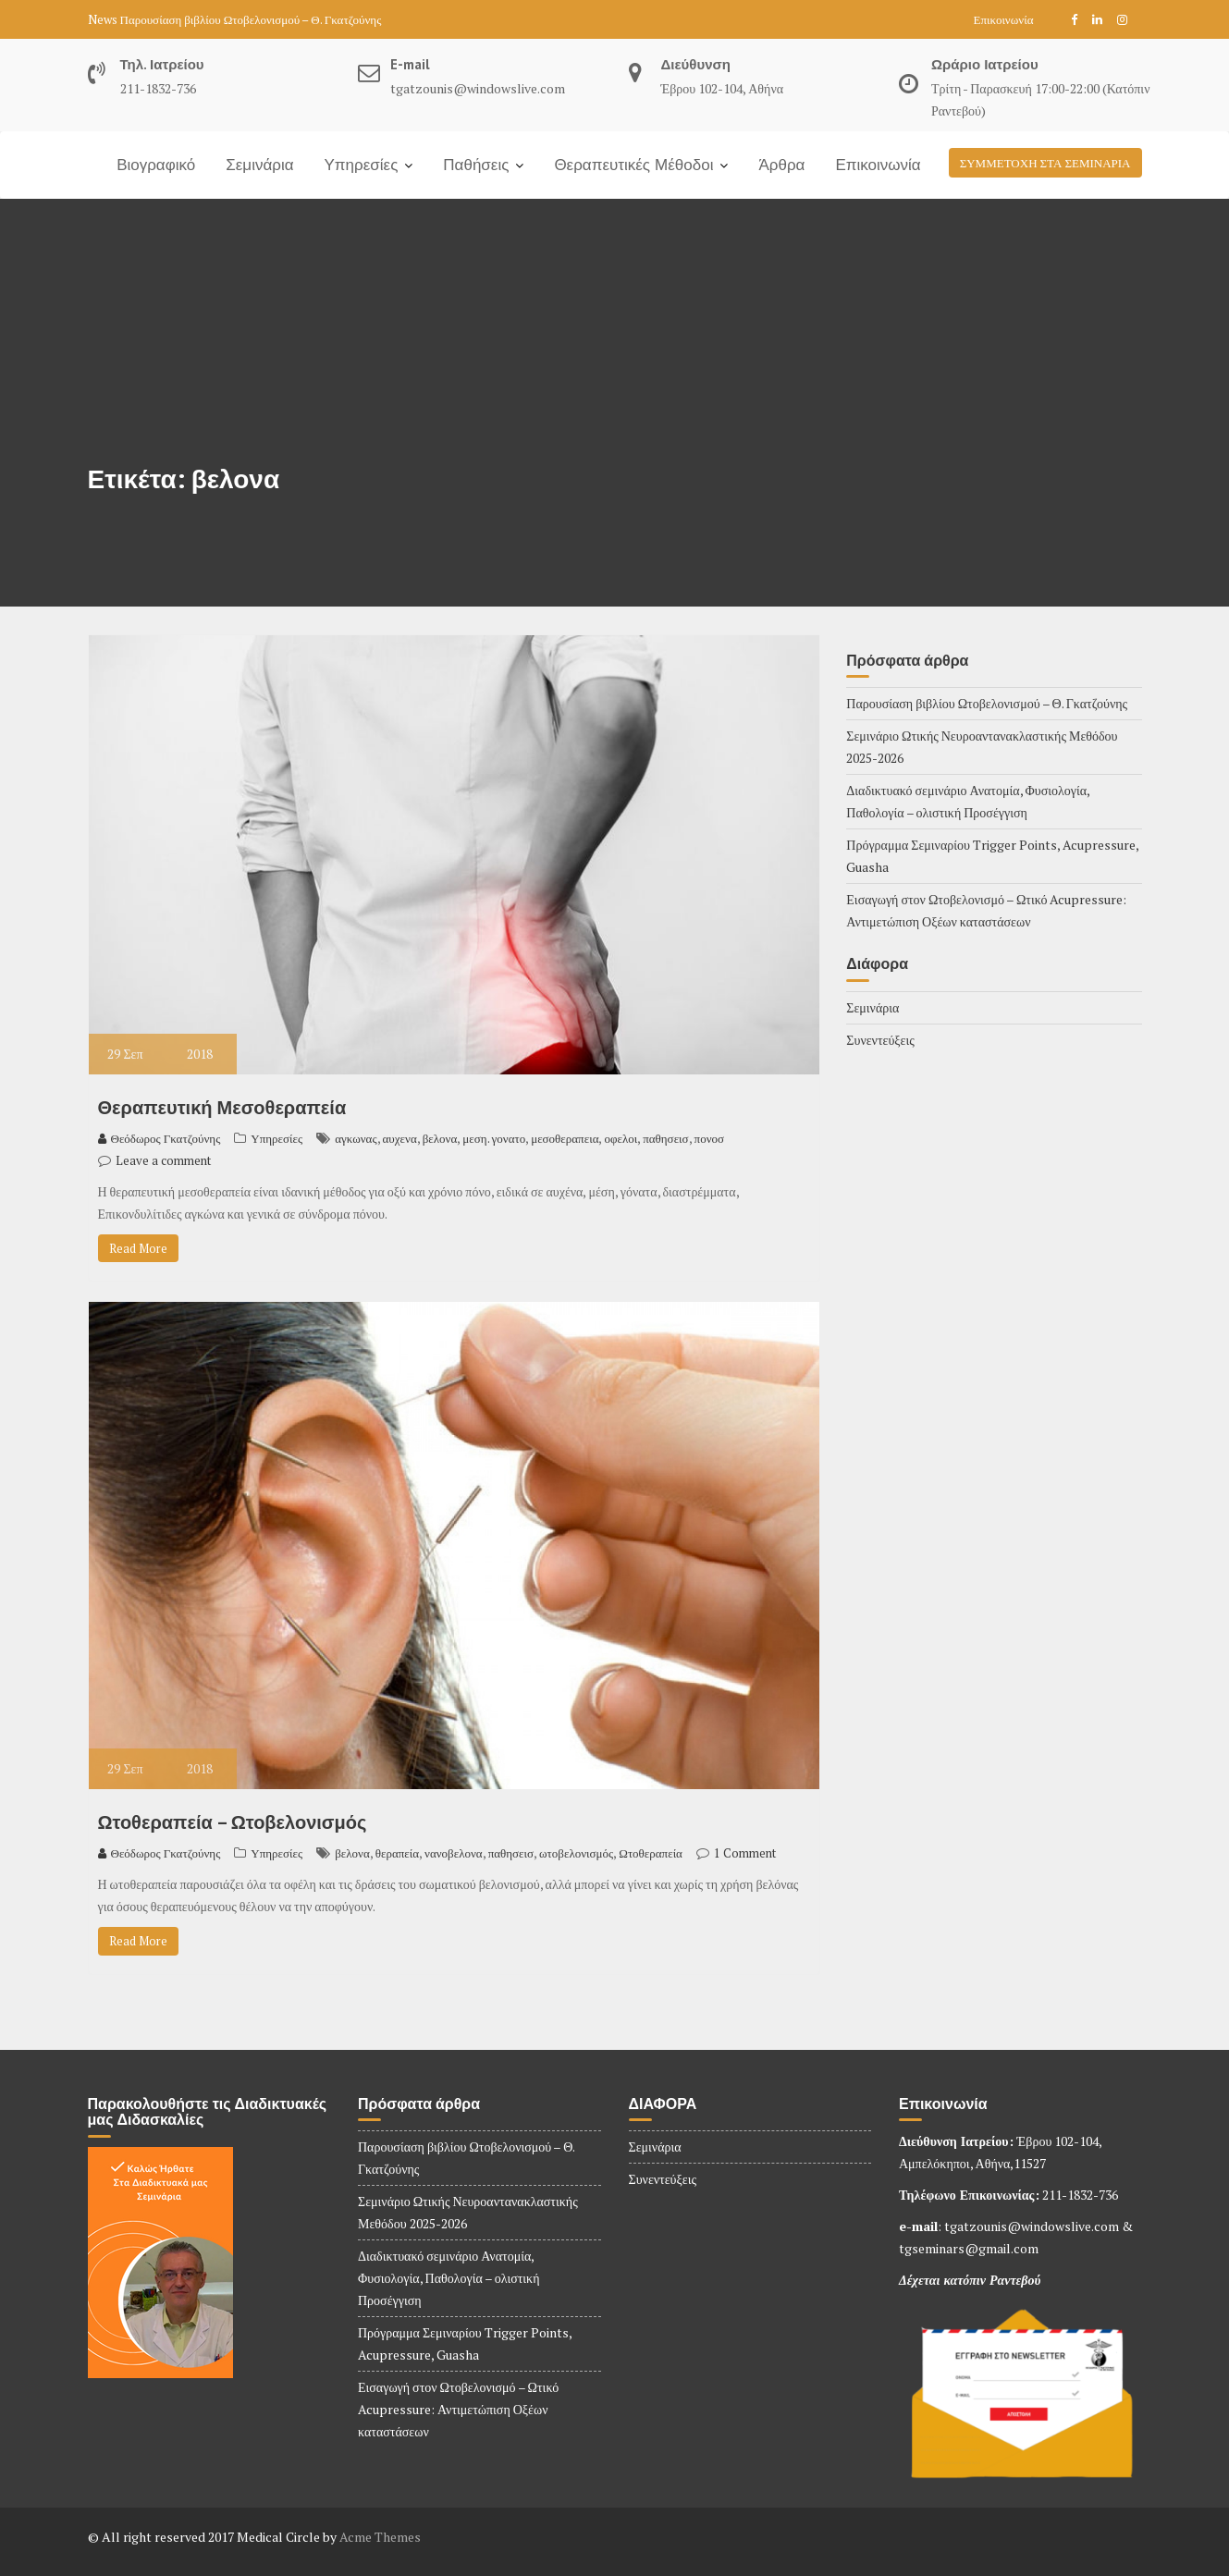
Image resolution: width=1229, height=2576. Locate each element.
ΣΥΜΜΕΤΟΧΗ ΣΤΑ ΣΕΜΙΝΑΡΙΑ (1045, 162)
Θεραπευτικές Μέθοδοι (633, 164)
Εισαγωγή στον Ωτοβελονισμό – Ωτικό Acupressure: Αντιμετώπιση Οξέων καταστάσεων (458, 2409)
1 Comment (745, 1853)
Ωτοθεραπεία (650, 1853)
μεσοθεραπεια (564, 1138)
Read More (138, 1248)
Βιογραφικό (156, 164)
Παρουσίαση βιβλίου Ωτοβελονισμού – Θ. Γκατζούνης (251, 19)
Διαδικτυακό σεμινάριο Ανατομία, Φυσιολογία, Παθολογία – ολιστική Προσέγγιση (448, 2278)
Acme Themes (380, 2536)
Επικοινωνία (1004, 19)
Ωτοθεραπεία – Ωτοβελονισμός (232, 1822)
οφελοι (620, 1138)
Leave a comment (163, 1160)
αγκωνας (355, 1138)
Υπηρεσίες (362, 164)
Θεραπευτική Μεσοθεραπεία (222, 1108)
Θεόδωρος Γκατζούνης (159, 1138)
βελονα (440, 1138)
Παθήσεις (476, 164)
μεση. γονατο (493, 1138)
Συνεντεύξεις (880, 1040)
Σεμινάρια (259, 164)
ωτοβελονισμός (576, 1853)
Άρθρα (781, 164)
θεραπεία (397, 1853)
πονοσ (709, 1138)
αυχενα (400, 1138)
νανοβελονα (453, 1853)
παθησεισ (665, 1138)
